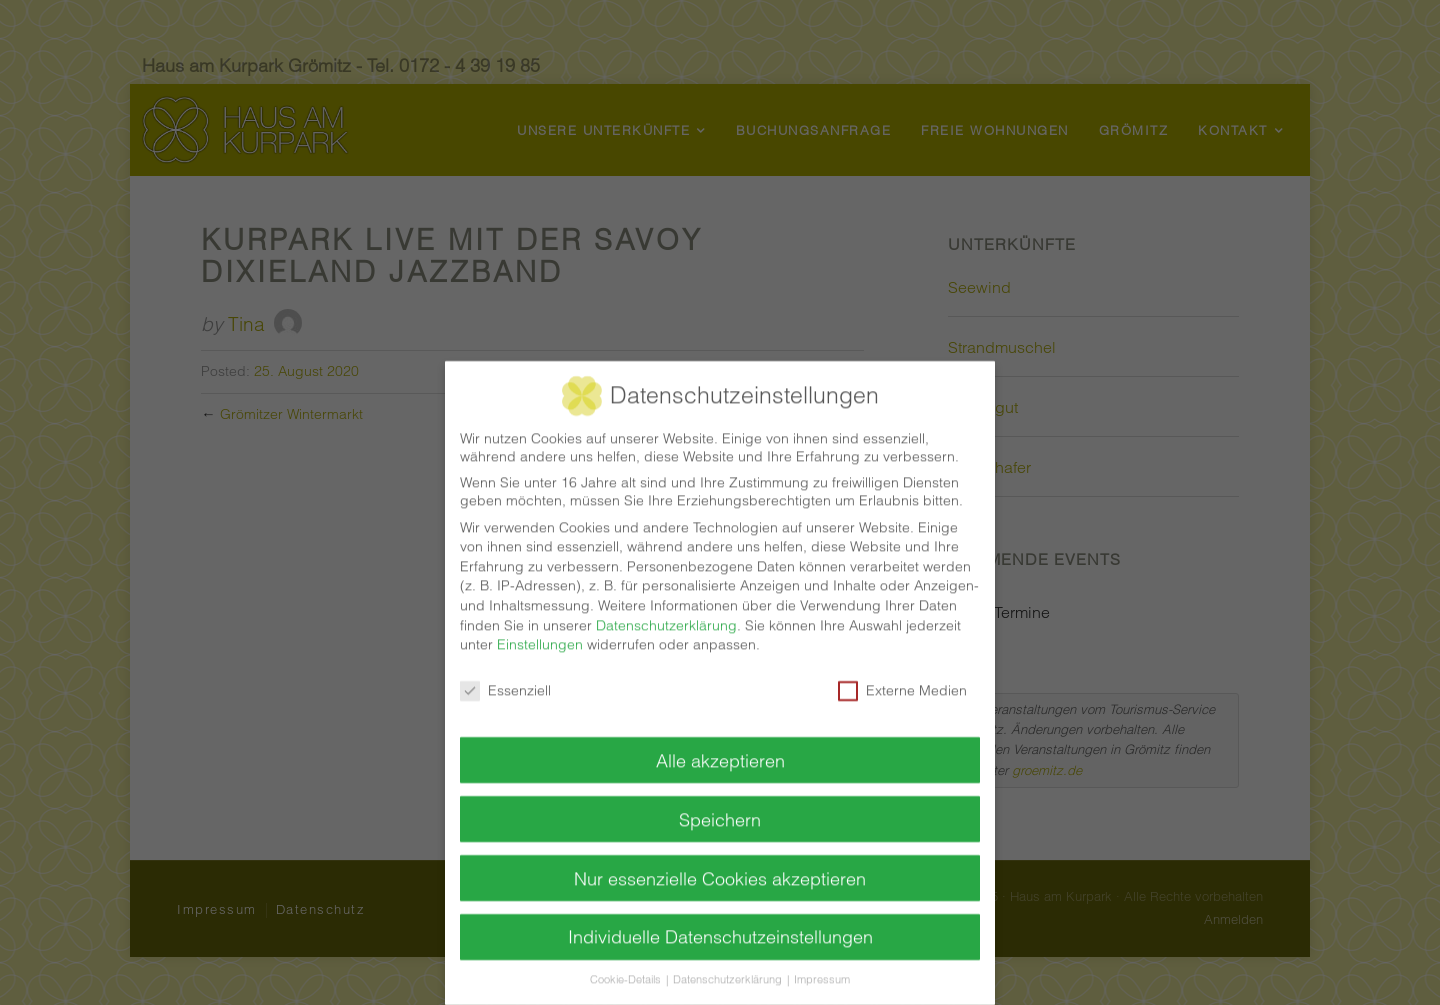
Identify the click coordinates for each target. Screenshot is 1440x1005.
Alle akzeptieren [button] (720, 744)
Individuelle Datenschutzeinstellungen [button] (720, 921)
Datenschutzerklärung (666, 609)
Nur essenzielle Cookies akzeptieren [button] (720, 862)
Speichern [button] (720, 803)
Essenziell (505, 674)
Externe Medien (902, 674)
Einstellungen (540, 628)
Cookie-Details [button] (627, 964)
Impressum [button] (822, 964)
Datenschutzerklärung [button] (729, 964)
